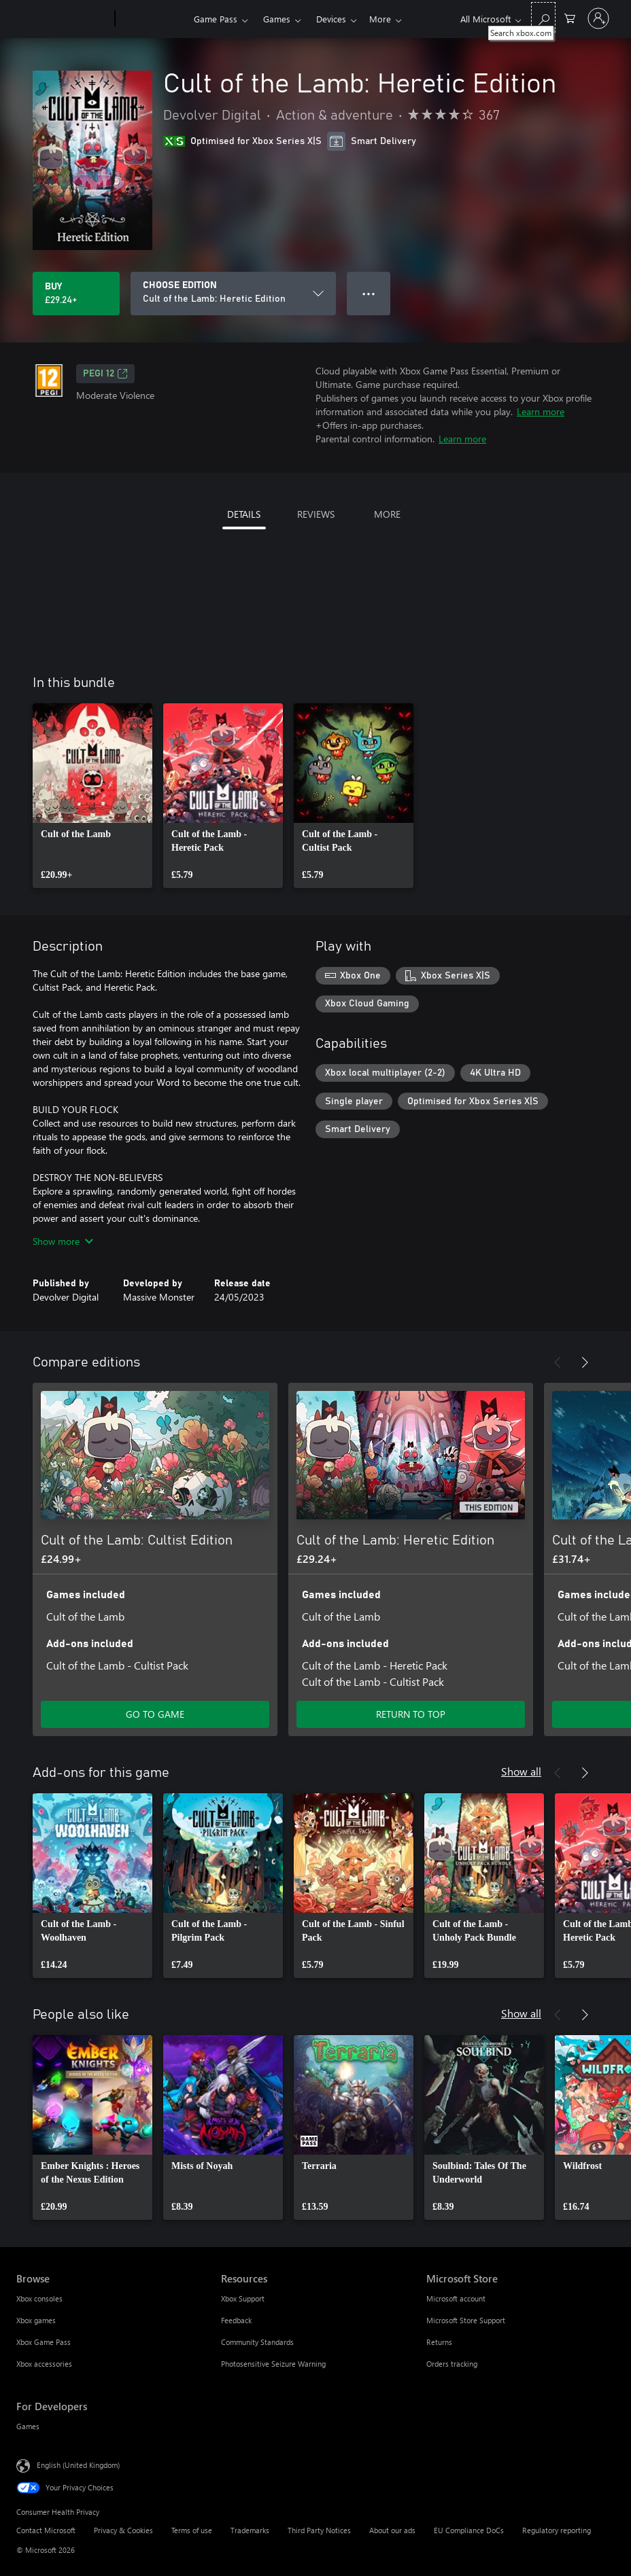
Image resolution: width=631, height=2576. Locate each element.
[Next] (584, 1362)
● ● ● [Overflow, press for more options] (368, 293)
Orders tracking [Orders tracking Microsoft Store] (451, 2363)
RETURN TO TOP (410, 1714)
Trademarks (250, 2530)
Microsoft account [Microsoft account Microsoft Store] (455, 2298)
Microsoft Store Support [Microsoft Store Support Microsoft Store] (465, 2320)
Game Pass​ (215, 18)
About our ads (392, 2530)
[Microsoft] (62, 19)
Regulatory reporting (556, 2530)
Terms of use (191, 2530)
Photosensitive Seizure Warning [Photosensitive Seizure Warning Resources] (273, 2363)
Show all (521, 1771)
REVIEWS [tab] (316, 514)
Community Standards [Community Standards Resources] (257, 2341)
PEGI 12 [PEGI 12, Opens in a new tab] (105, 373)
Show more (63, 1241)
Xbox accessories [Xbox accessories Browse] (44, 2363)
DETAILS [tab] (243, 514)
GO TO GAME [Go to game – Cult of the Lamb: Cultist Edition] (155, 1714)
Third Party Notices (319, 2530)
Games (276, 18)
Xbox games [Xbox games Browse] (36, 2320)
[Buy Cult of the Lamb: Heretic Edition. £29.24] (76, 293)
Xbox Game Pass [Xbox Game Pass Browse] (43, 2341)
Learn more (540, 411)
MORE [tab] (387, 514)
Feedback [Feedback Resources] (236, 2320)
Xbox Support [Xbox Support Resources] (243, 2298)
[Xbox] (153, 19)
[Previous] (557, 1362)
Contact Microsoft (45, 2530)
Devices (331, 18)
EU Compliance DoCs (469, 2530)
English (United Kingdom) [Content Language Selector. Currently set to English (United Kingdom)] (78, 2464)
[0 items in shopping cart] (569, 17)
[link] (92, 795)
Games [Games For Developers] (27, 2426)
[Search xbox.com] (543, 17)
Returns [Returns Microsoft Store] (439, 2341)
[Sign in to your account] (598, 18)
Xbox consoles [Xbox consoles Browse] (39, 2298)
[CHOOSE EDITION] (233, 293)
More (380, 18)
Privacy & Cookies (123, 2530)
